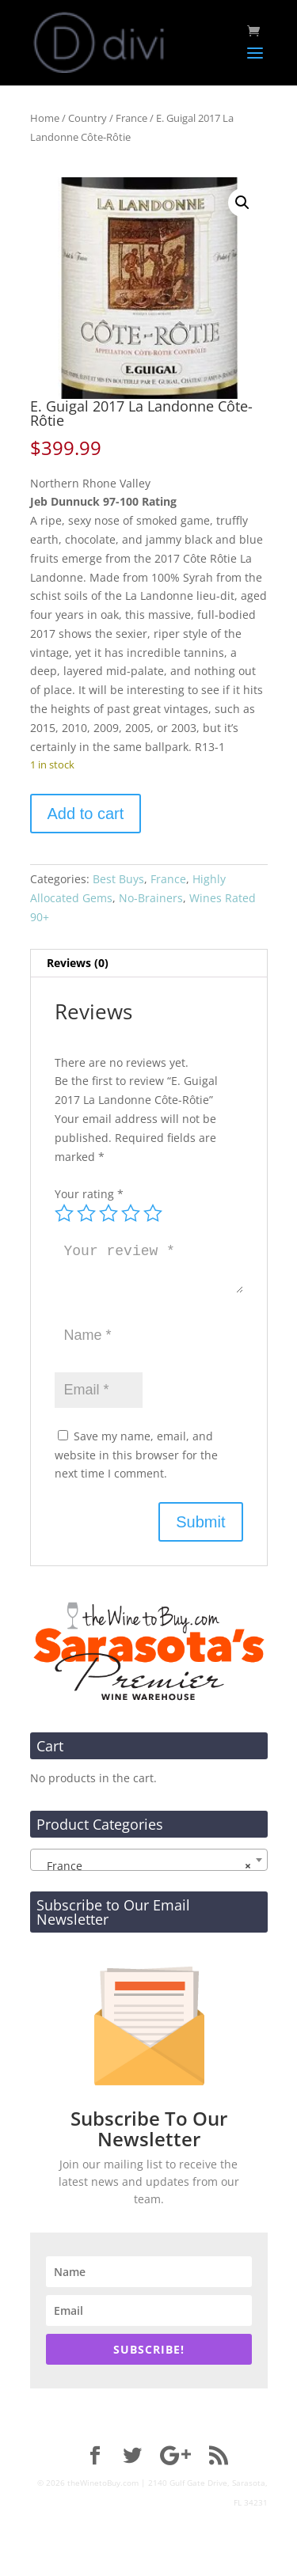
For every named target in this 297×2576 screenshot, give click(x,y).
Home (44, 118)
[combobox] (149, 1860)
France (131, 118)
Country (87, 118)
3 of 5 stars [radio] (108, 1213)
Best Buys (118, 878)
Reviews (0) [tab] (78, 962)
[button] (242, 202)
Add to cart (86, 813)
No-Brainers (151, 897)
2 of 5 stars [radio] (86, 1213)
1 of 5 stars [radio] (64, 1213)
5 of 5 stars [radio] (152, 1213)
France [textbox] (144, 1866)
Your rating (89, 1193)
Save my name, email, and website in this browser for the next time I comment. (136, 1454)
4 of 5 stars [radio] (130, 1213)
